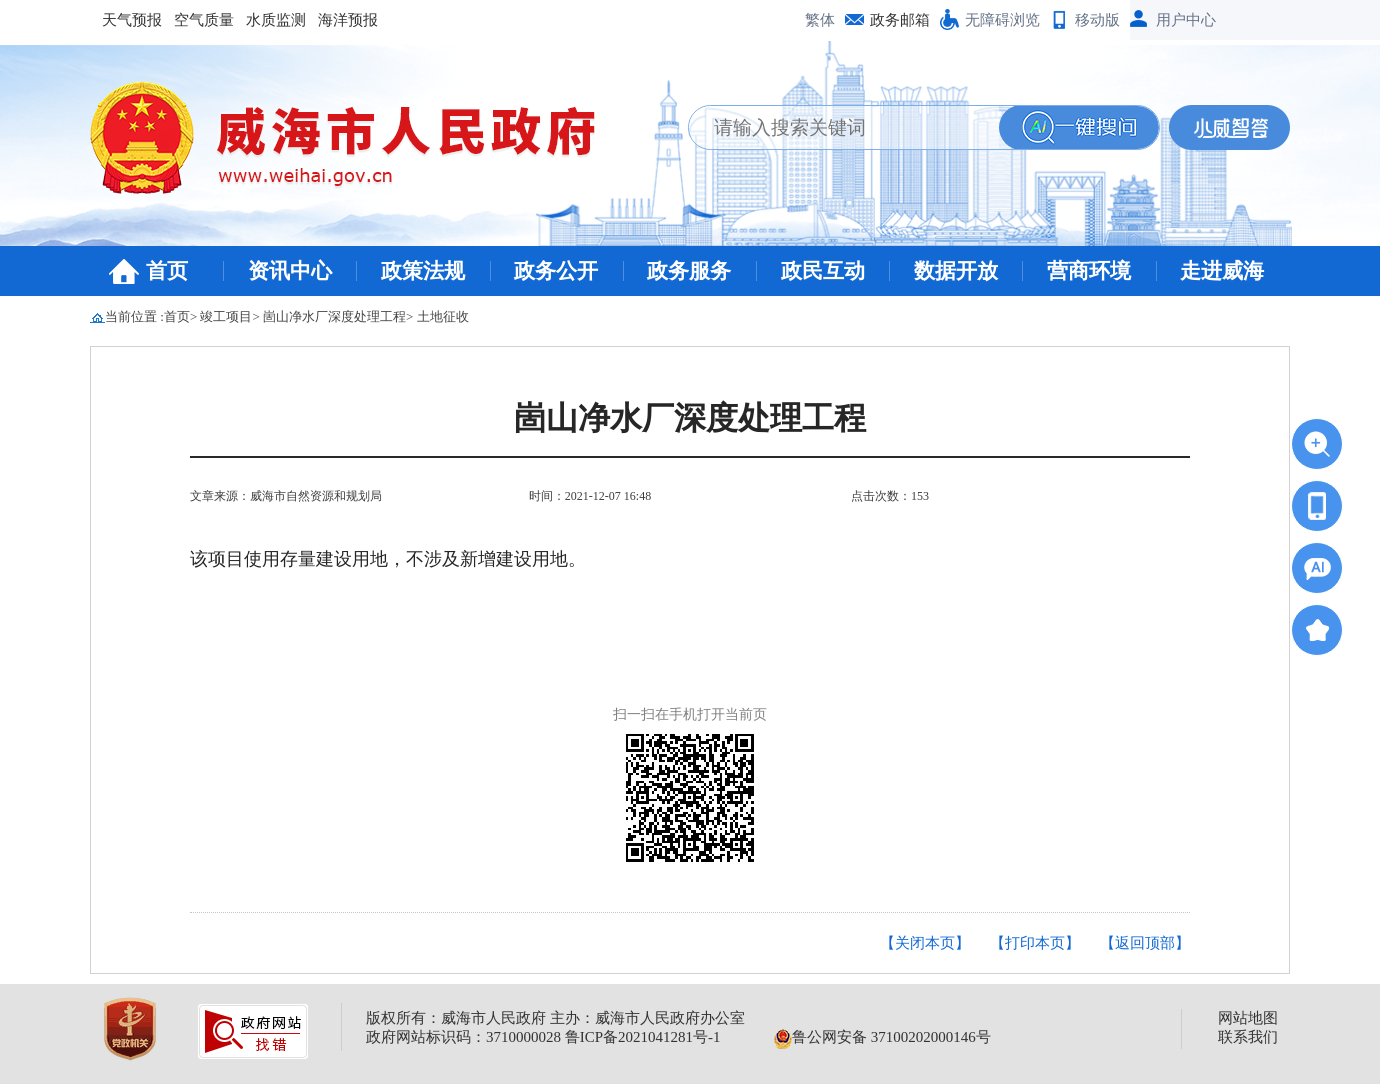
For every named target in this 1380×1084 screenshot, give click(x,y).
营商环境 (1089, 271)
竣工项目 (226, 316)
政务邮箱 (900, 20)
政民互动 (823, 271)
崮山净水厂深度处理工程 (334, 316)
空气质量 (204, 20)
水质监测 (276, 20)
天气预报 (132, 20)
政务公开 (556, 271)
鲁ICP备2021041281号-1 (643, 1037)
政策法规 (423, 271)
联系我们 (1248, 1037)
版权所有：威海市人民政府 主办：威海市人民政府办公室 (555, 1018)
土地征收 (443, 316)
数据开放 (956, 271)
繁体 (820, 20)
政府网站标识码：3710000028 (463, 1037)
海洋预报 (348, 20)
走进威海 (1222, 271)
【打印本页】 (1035, 943)
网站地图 (1248, 1018)
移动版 (1097, 20)
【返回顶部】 (1145, 943)
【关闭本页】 (925, 943)
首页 (167, 271)
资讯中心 (290, 271)
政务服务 (689, 271)
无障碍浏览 (1002, 20)
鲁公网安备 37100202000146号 (882, 1037)
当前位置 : (134, 316)
